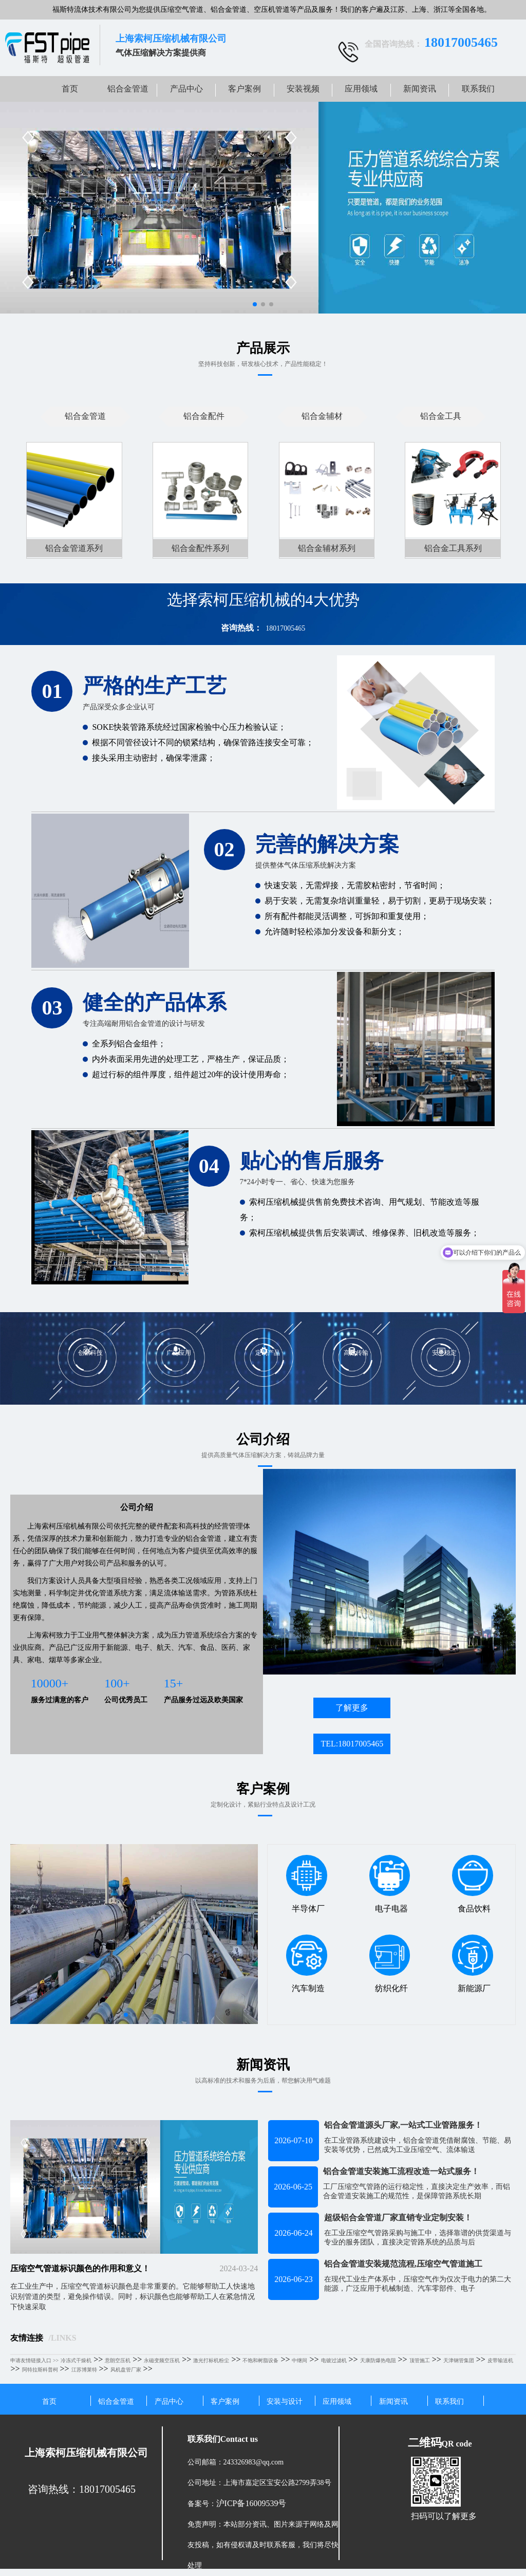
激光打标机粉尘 (211, 2360)
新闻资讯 (419, 88)
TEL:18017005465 (352, 1743)
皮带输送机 (500, 2360)
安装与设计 (285, 2401)
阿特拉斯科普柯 (40, 2369)
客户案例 (244, 88)
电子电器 (389, 1883)
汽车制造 (306, 1963)
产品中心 (186, 88)
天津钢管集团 (458, 2360)
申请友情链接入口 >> (34, 2360)
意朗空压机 (117, 2360)
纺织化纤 (389, 1963)
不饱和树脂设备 (260, 2360)
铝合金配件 (203, 416)
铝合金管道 (127, 88)
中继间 (299, 2360)
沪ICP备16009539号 (251, 2503)
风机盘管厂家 (125, 2369)
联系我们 (478, 88)
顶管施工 (419, 2360)
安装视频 (303, 88)
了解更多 (351, 1707)
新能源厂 (472, 1963)
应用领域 (361, 88)
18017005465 (285, 628)
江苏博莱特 (84, 2369)
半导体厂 (306, 1883)
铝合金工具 (440, 416)
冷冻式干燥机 (76, 2360)
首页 (70, 88)
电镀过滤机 (334, 2360)
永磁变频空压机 (162, 2360)
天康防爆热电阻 (378, 2360)
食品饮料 (472, 1883)
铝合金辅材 (322, 416)
